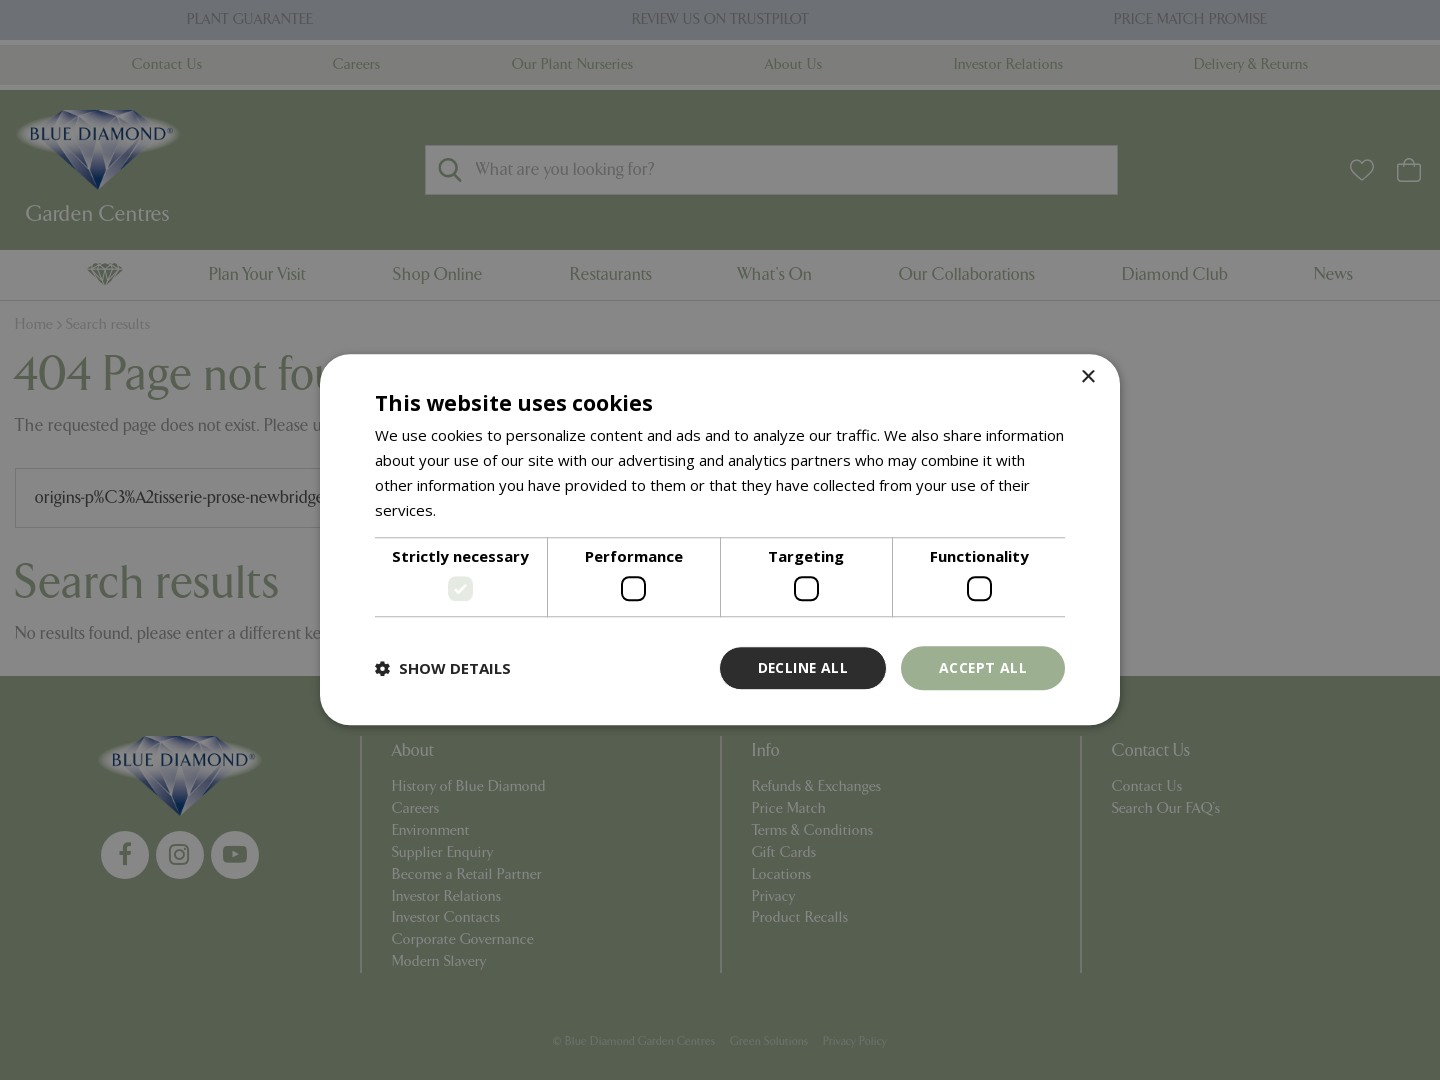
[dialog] (720, 540)
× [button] (1087, 377)
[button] (443, 668)
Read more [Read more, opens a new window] (478, 510)
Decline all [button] (801, 667)
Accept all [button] (982, 667)
